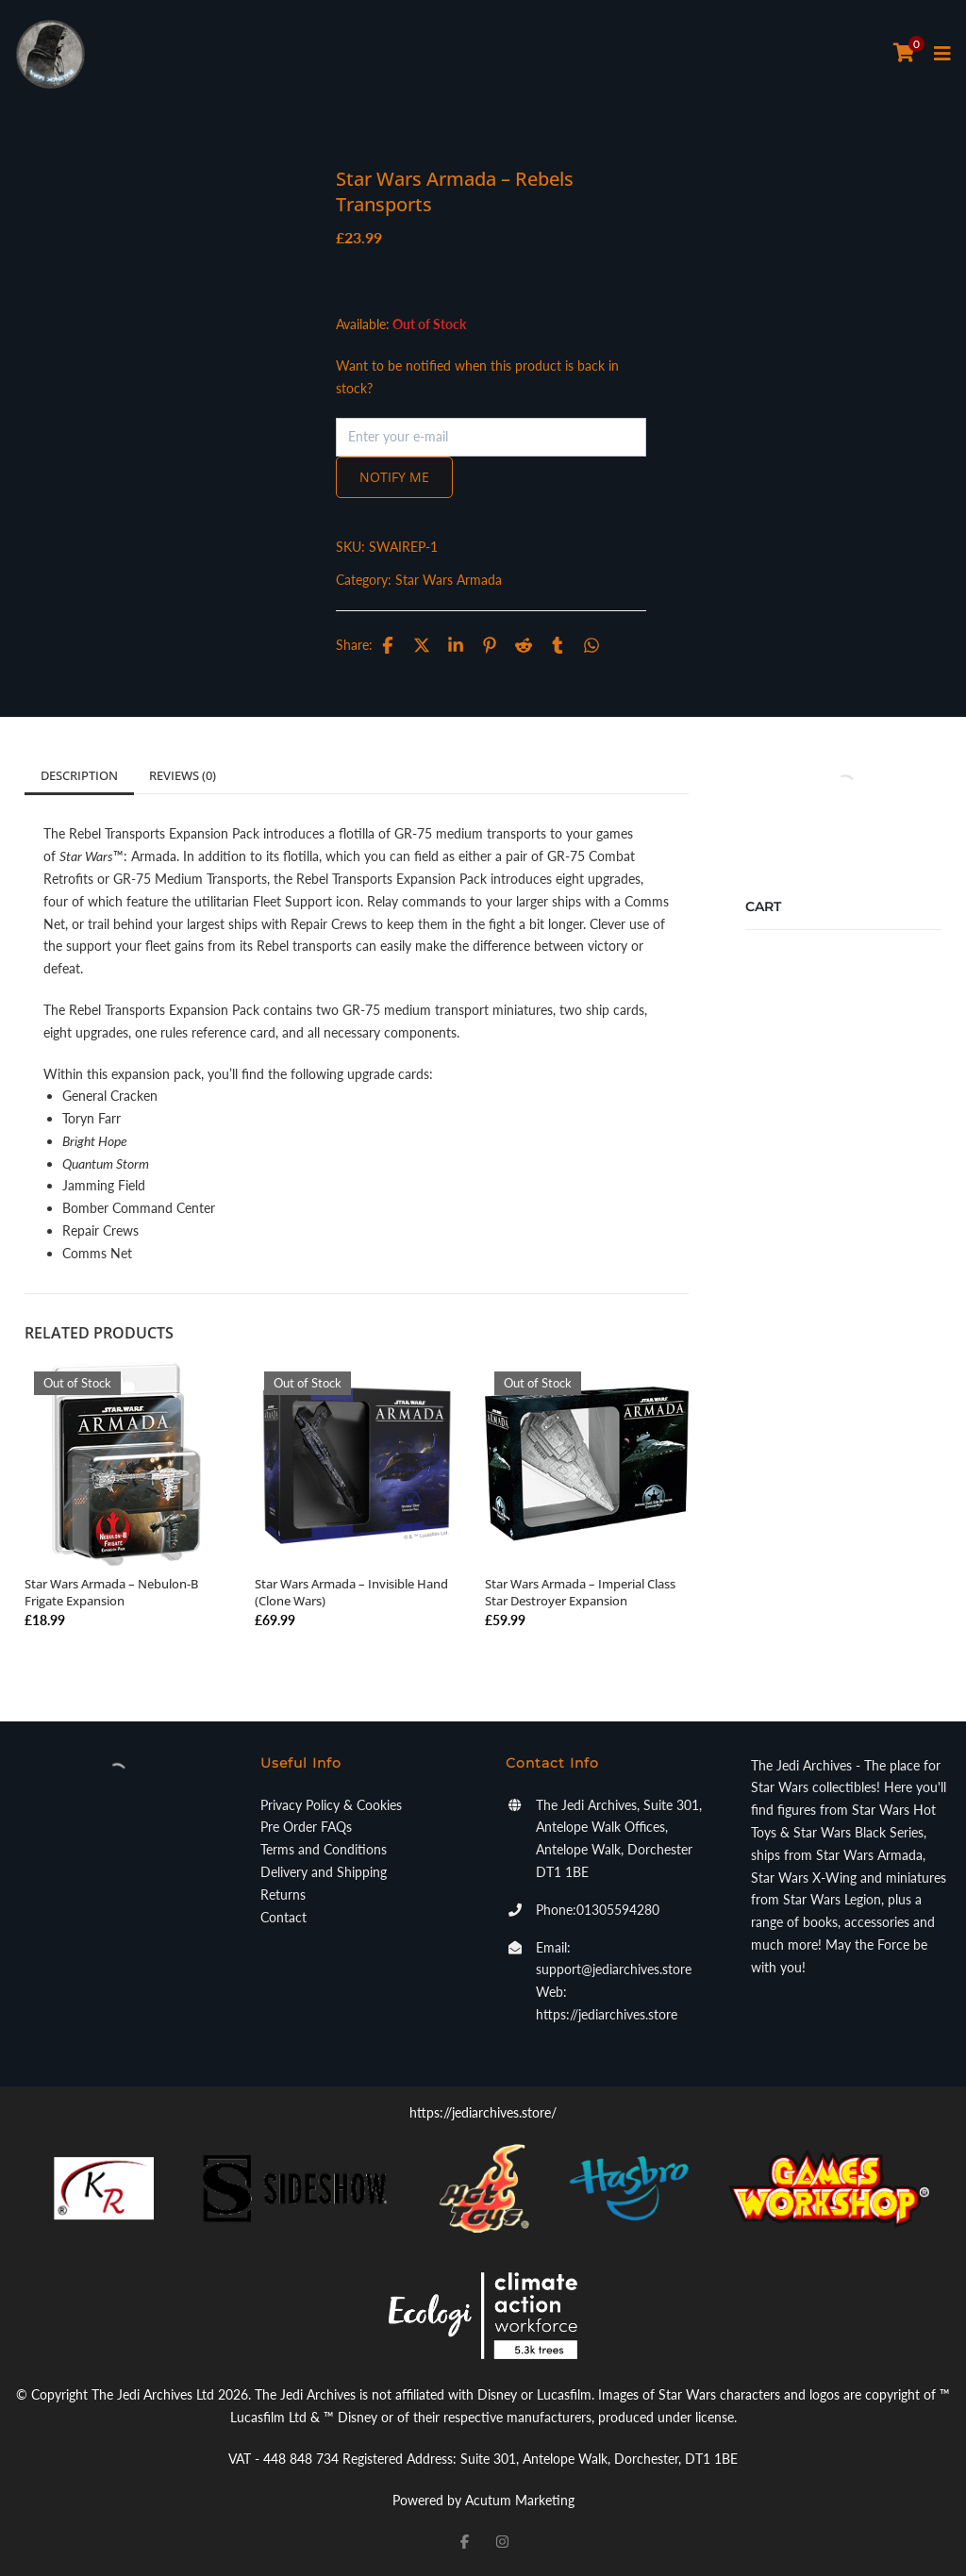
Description (79, 775)
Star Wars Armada (448, 580)
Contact (283, 1917)
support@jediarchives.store (613, 1969)
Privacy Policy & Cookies (331, 1805)
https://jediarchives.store (606, 2014)
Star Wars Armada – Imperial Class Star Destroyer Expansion (580, 1592)
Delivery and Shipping (323, 1872)
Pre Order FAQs (306, 1827)
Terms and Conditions (323, 1849)
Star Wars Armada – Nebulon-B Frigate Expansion (111, 1592)
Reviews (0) (182, 775)
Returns (283, 1894)
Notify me (394, 477)
